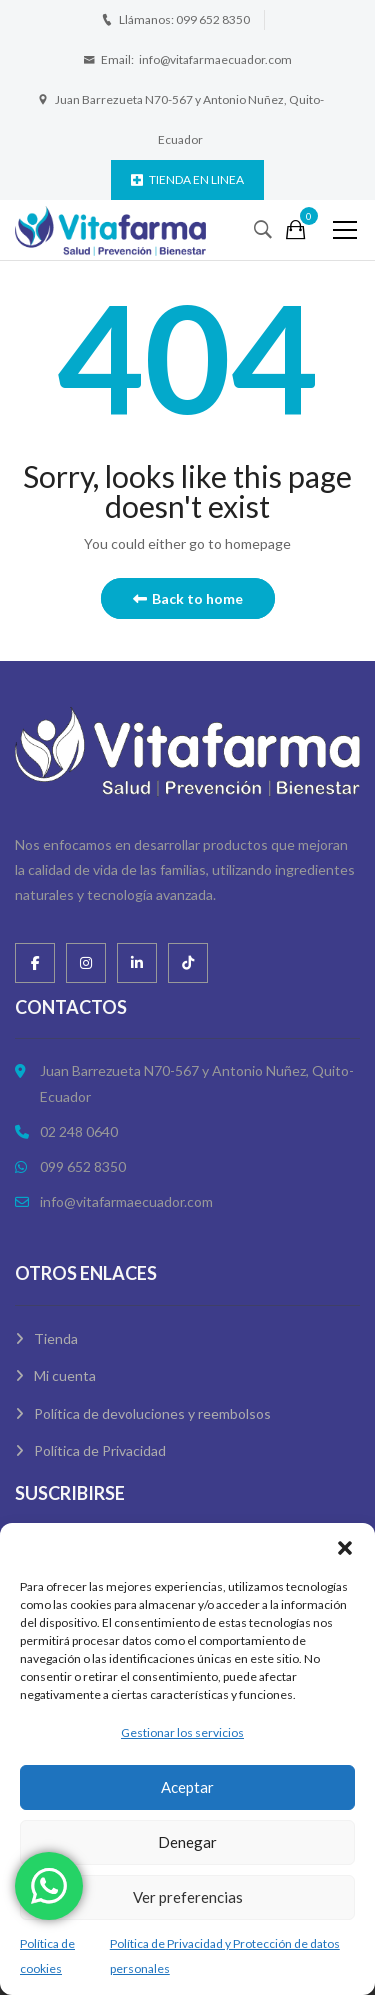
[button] (345, 1548)
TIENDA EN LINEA (187, 179)
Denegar (187, 1842)
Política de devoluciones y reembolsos (152, 1413)
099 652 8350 (213, 19)
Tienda (56, 1338)
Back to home (188, 598)
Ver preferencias (188, 1897)
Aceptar (187, 1787)
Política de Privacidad (100, 1450)
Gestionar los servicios (182, 1732)
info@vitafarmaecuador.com (215, 59)
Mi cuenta (65, 1375)
